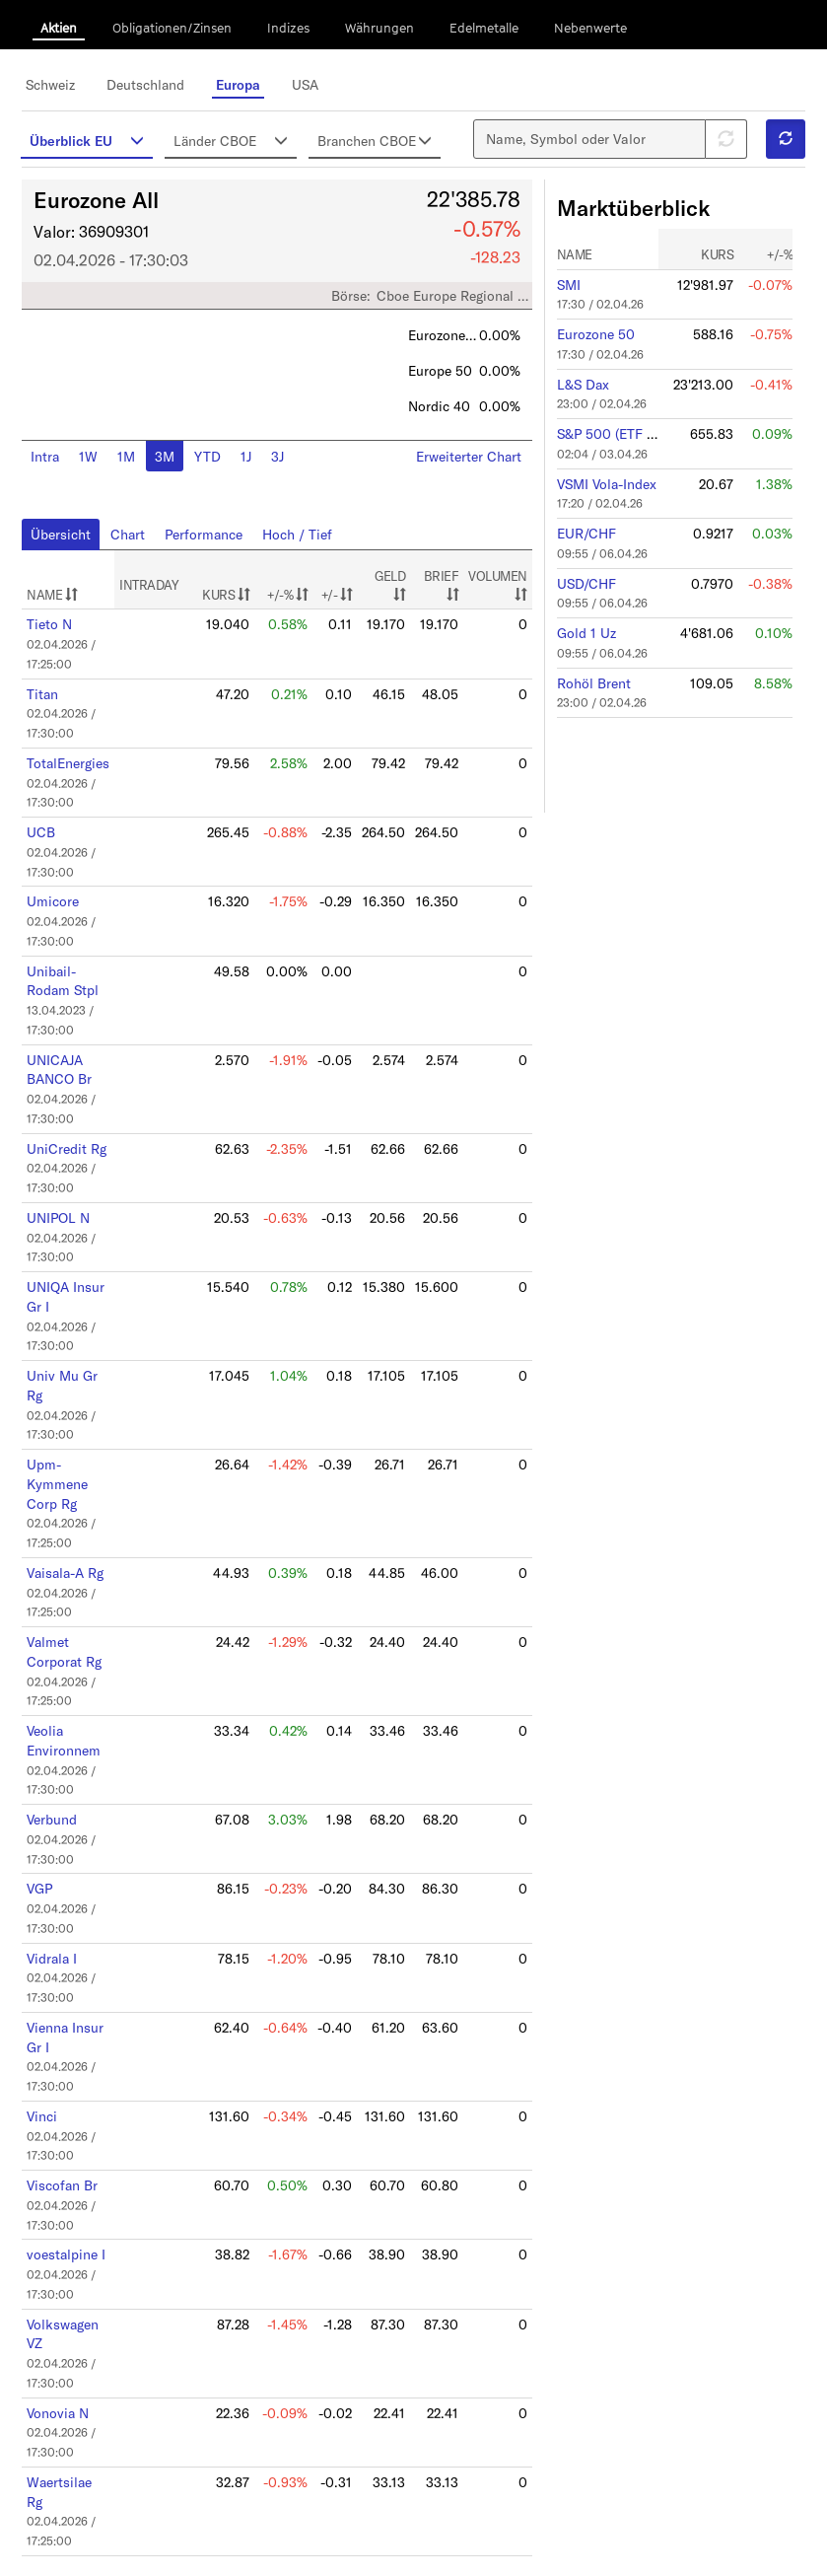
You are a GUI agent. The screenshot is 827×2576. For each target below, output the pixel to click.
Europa (244, 84)
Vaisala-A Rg (74, 1531)
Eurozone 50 (589, 347)
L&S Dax (576, 394)
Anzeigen (60, 2520)
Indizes (288, 28)
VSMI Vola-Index (601, 489)
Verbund (62, 1765)
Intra (55, 466)
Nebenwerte (590, 28)
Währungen (379, 28)
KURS (233, 603)
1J (248, 466)
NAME (62, 603)
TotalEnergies (76, 763)
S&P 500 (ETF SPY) (607, 442)
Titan (52, 698)
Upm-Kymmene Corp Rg (66, 1447)
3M (170, 466)
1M (134, 466)
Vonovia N (66, 2328)
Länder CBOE (235, 140)
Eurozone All (107, 215)
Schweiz (60, 84)
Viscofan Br (70, 2112)
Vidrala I (61, 1896)
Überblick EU (96, 140)
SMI (564, 299)
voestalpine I (74, 2178)
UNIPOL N (67, 1195)
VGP (49, 1831)
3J (279, 466)
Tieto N (58, 632)
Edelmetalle (483, 28)
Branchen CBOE (374, 149)
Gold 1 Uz (579, 631)
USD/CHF (581, 584)
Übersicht (70, 543)
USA (309, 84)
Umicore (61, 895)
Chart (135, 543)
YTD (211, 466)
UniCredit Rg (74, 1129)
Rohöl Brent (588, 678)
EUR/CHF (581, 536)
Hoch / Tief (299, 543)
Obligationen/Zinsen (172, 28)
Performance (209, 543)
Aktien (58, 28)
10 (396, 2503)
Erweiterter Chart (466, 466)
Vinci (51, 2046)
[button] (774, 146)
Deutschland (153, 84)
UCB (50, 829)
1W (98, 466)
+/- (341, 603)
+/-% (295, 603)
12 (468, 2503)
